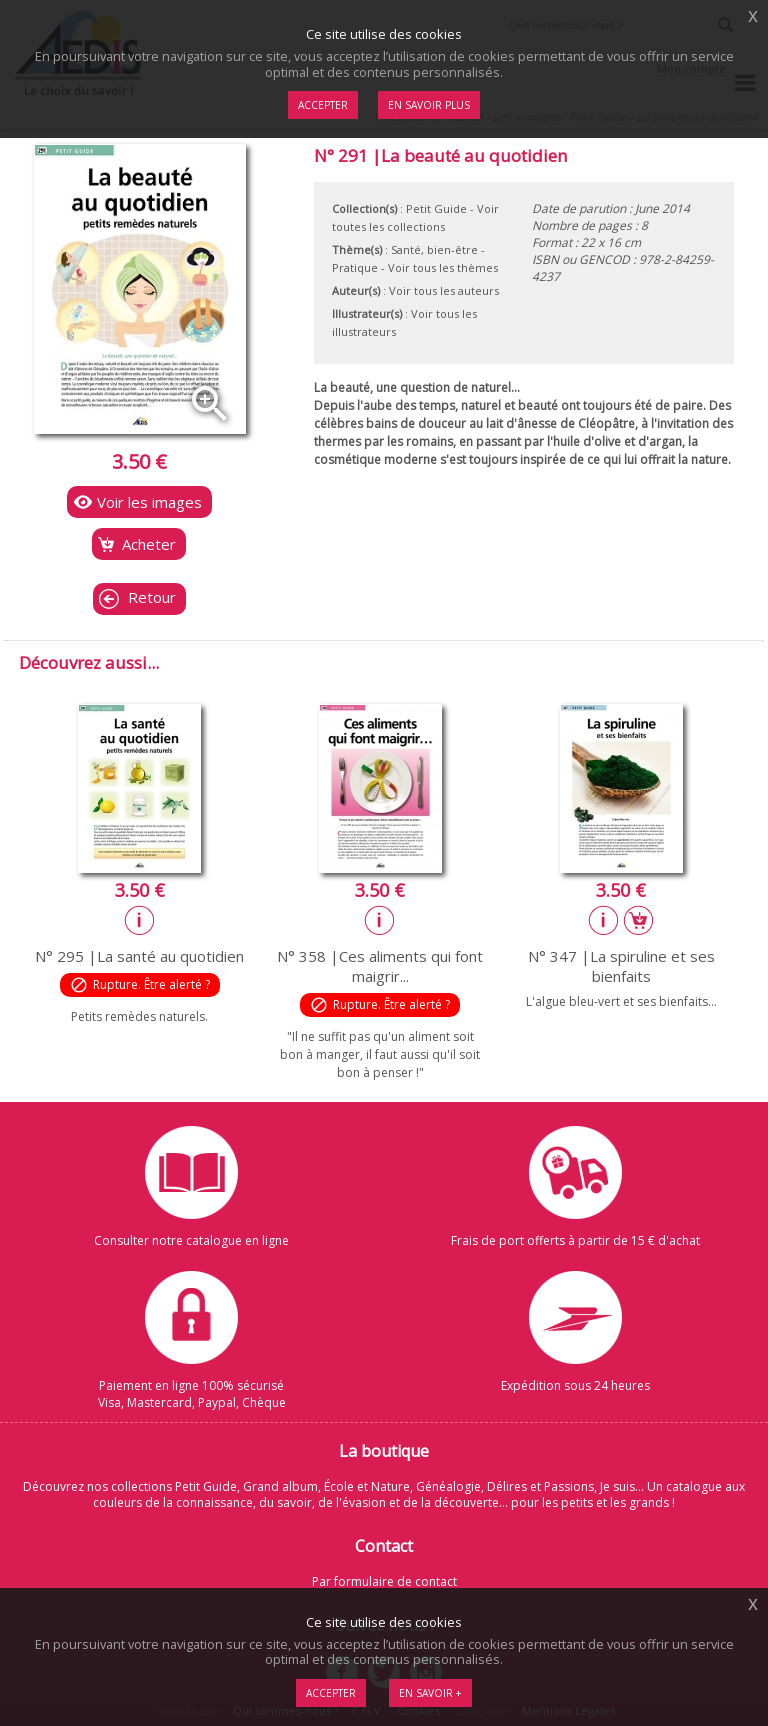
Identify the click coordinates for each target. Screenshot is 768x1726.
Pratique (355, 267)
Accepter (331, 1693)
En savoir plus (429, 105)
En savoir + (430, 1693)
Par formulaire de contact (384, 1581)
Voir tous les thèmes (443, 267)
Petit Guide (436, 208)
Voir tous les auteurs (444, 290)
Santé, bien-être (434, 249)
